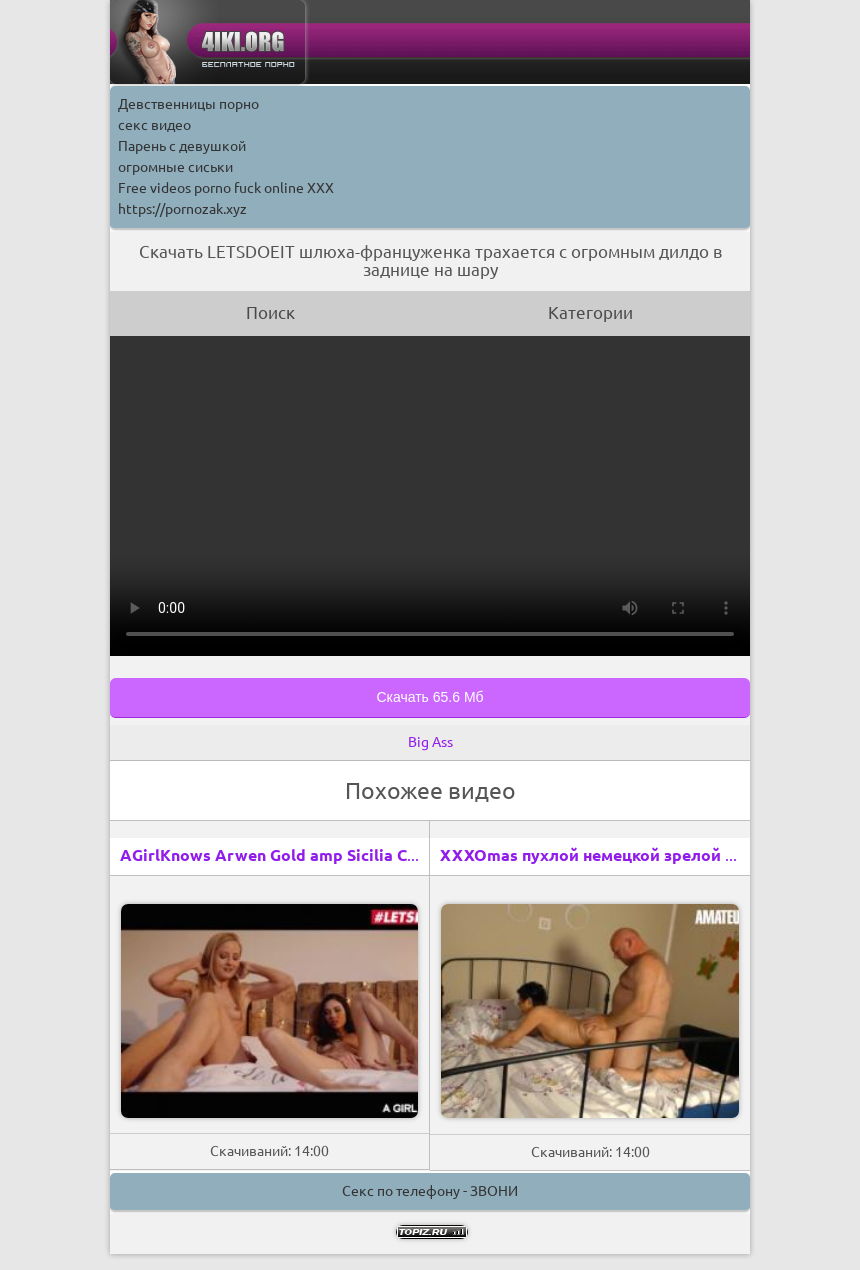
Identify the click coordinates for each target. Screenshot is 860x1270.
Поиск (270, 312)
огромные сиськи (175, 167)
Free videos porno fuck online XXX (226, 188)
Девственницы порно (188, 104)
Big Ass (430, 742)
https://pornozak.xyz (182, 209)
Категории (590, 312)
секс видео (154, 125)
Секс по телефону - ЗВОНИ (430, 1191)
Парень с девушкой (182, 146)
